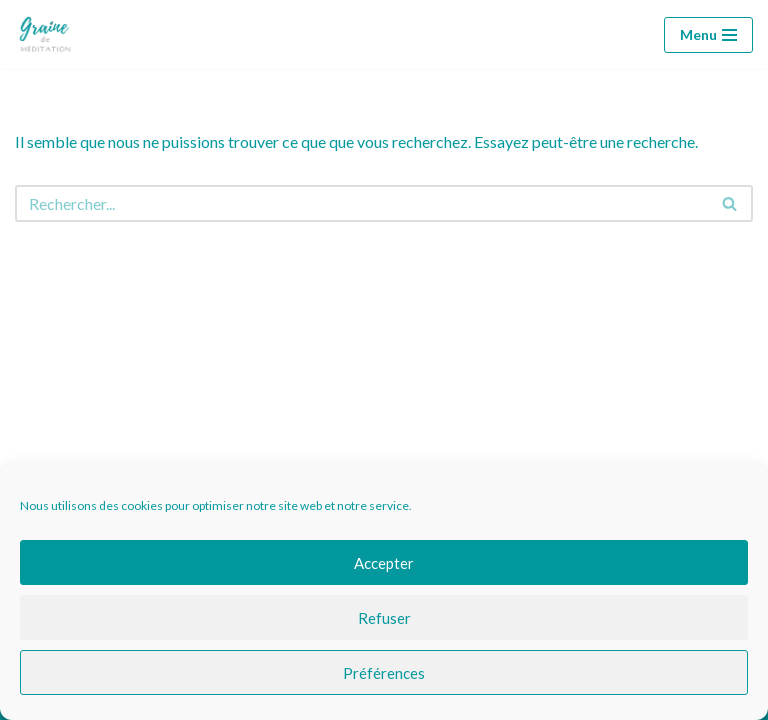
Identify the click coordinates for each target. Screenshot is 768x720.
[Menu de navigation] (708, 35)
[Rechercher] (361, 203)
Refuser (384, 618)
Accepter (384, 563)
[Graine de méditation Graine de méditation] (49, 34)
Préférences (384, 673)
